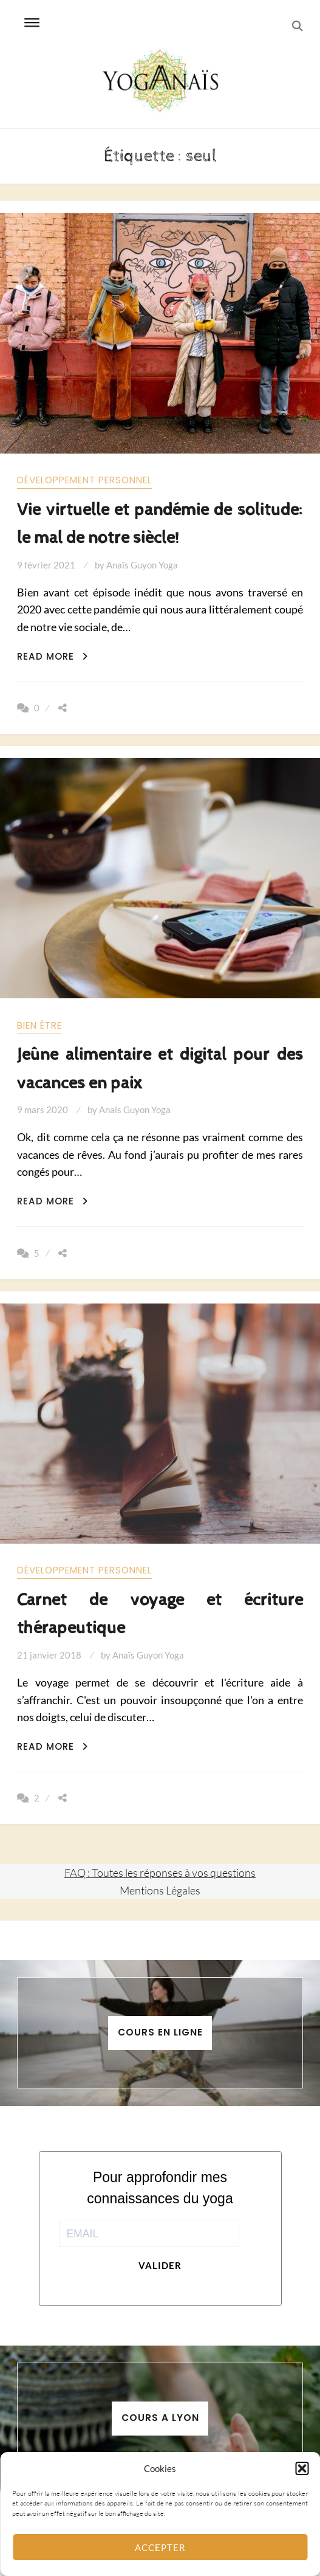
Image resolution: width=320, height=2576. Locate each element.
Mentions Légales (160, 1890)
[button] (302, 2468)
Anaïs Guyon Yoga (142, 564)
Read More (52, 656)
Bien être (39, 1025)
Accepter (160, 2547)
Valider (160, 2265)
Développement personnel (84, 480)
